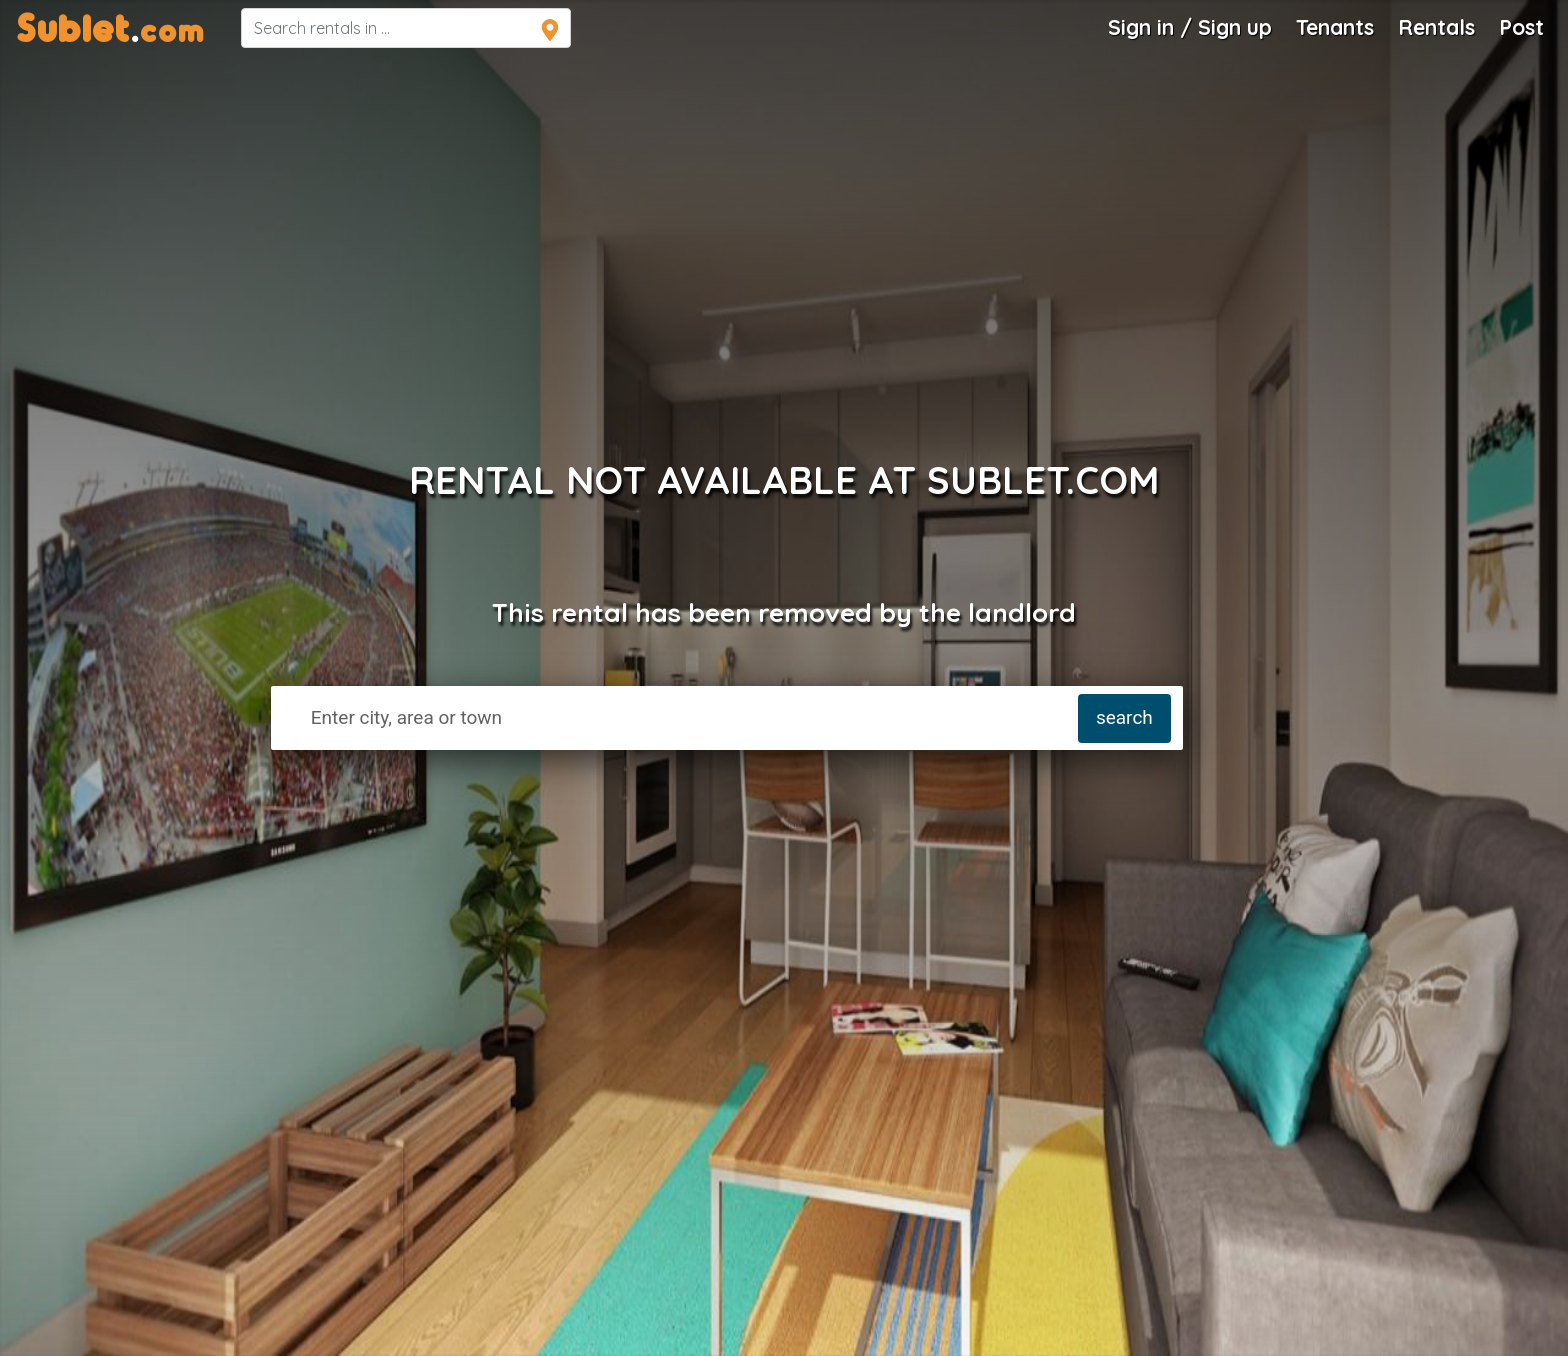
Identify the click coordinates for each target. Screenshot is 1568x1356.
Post (1521, 27)
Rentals (1436, 27)
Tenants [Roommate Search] (1335, 27)
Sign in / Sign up (1190, 27)
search (1124, 717)
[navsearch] (406, 28)
